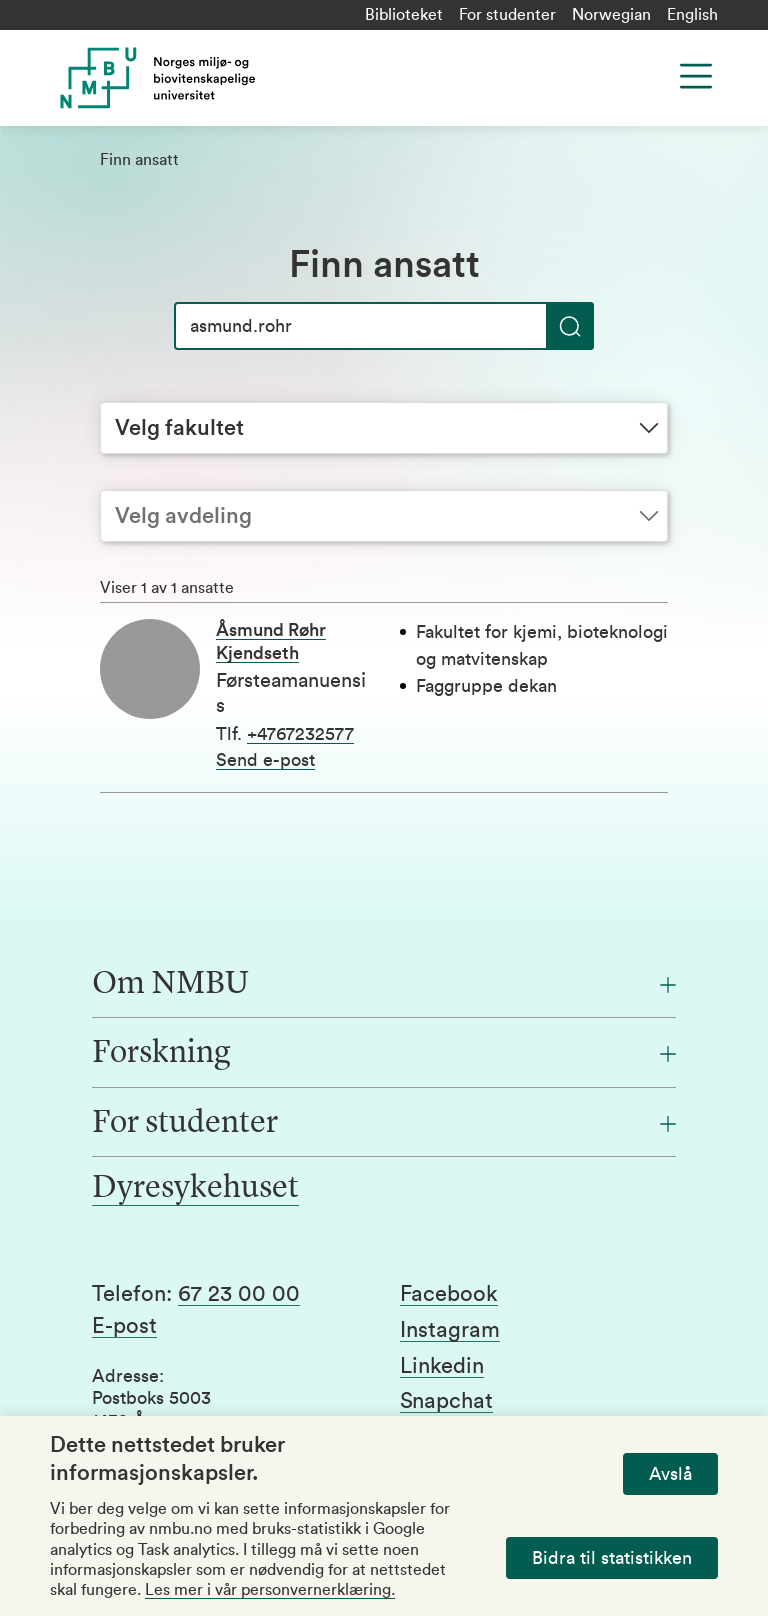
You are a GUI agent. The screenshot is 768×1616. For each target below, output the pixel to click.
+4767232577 (300, 734)
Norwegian (611, 15)
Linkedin (442, 1366)
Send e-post (265, 760)
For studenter (507, 15)
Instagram (450, 1330)
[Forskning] (384, 1054)
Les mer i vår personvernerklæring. (270, 1590)
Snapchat (446, 1401)
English (692, 15)
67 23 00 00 (239, 1294)
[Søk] (384, 326)
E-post (124, 1326)
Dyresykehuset (195, 1189)
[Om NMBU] (384, 985)
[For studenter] (384, 1124)
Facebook (449, 1294)
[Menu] (696, 76)
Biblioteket (404, 15)
